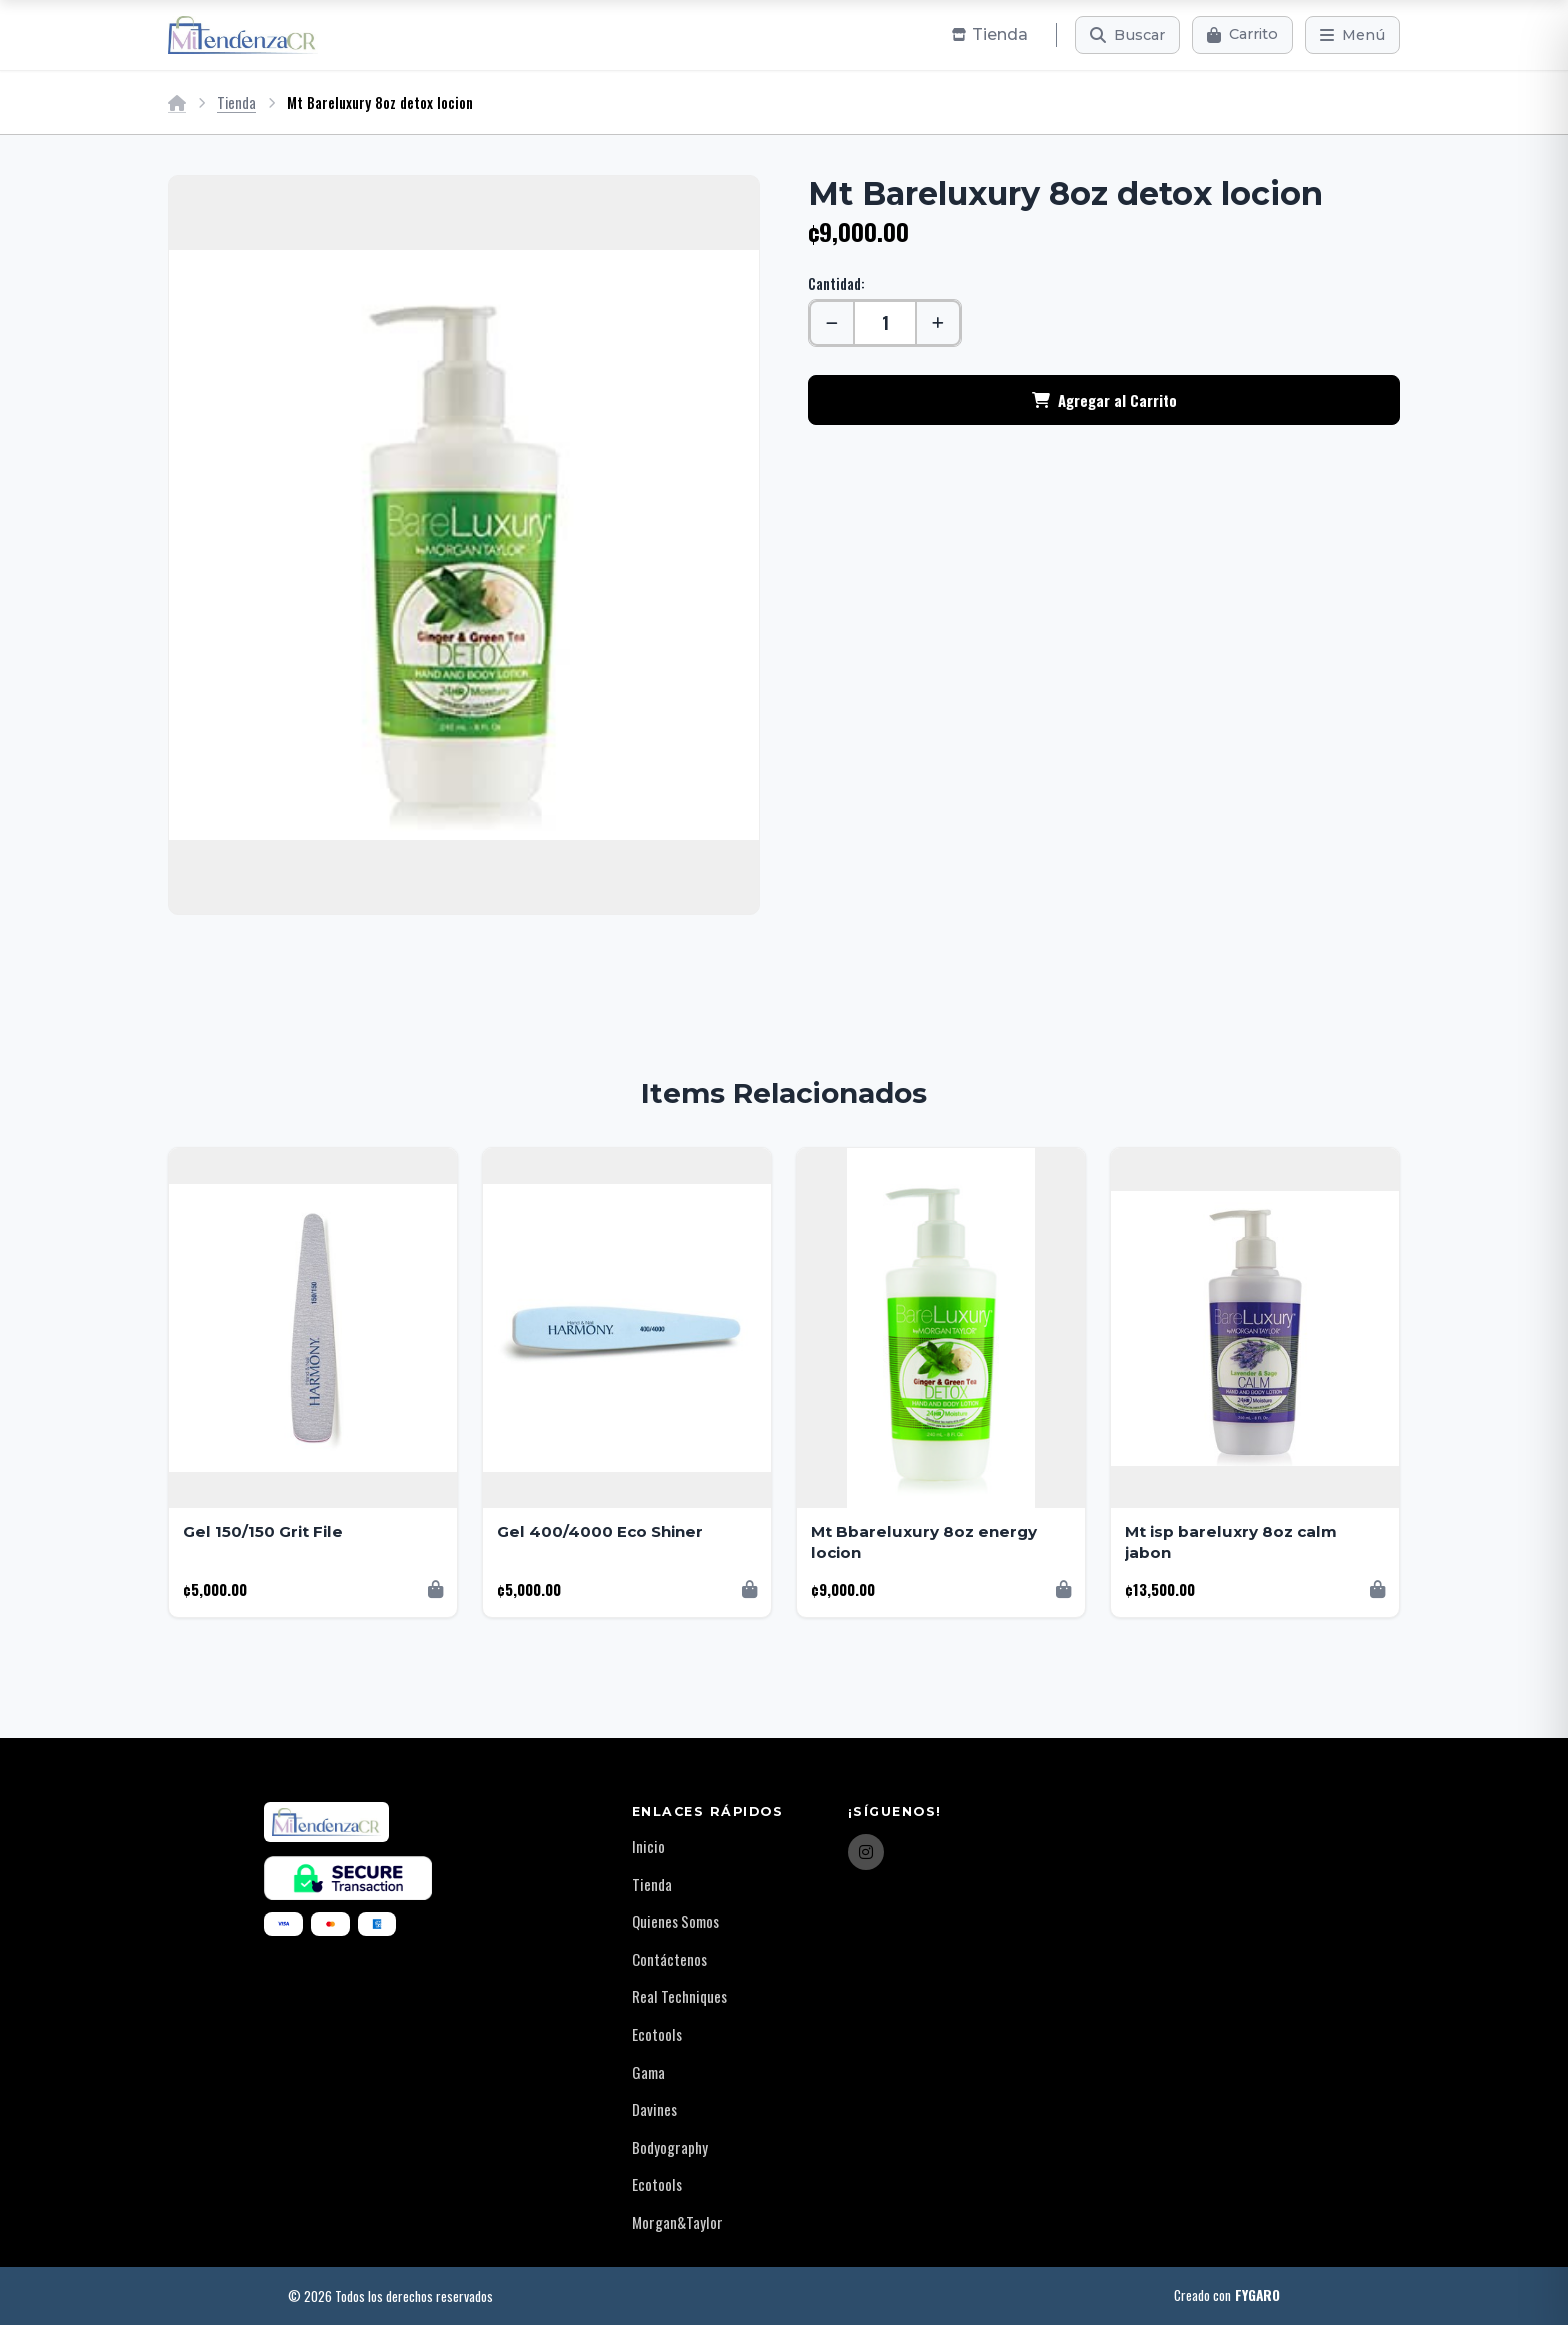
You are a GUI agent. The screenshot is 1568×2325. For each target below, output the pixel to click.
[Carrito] (1242, 35)
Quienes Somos (675, 1921)
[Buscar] (1127, 35)
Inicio (648, 1846)
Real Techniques (679, 1996)
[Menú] (1352, 35)
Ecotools (657, 2034)
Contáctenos (669, 1959)
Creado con (1227, 2296)
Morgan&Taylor (677, 2222)
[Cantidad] (885, 323)
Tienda (236, 102)
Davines (654, 2109)
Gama (648, 2072)
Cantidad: (836, 283)
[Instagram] (866, 1852)
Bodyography (670, 2147)
